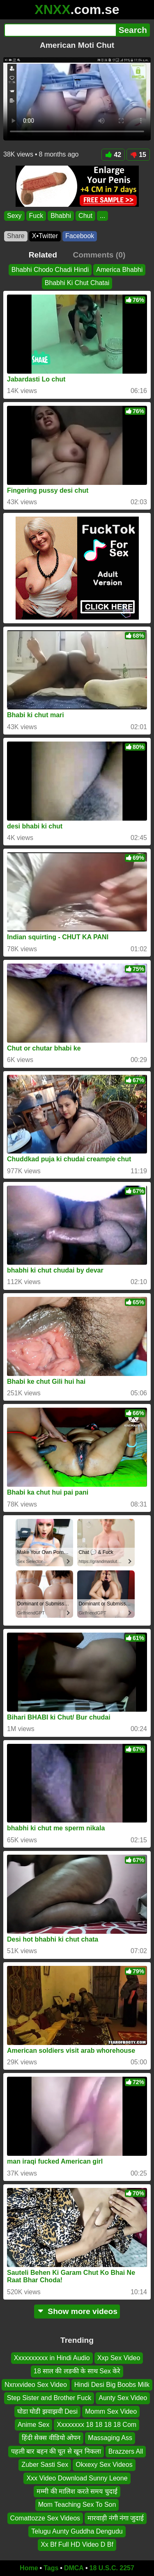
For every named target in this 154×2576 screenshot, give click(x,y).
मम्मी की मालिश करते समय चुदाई (77, 2491)
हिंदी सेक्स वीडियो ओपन (51, 2438)
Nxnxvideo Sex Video (36, 2384)
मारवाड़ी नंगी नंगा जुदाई (115, 2518)
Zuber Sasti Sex (44, 2464)
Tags (51, 2567)
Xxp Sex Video (118, 2357)
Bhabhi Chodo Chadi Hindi (50, 269)
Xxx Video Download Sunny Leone (76, 2478)
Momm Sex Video (111, 2411)
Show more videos (77, 2311)
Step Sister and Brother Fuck (49, 2398)
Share (16, 235)
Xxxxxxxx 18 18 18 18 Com (96, 2424)
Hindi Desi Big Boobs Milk (111, 2384)
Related (43, 254)
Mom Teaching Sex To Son (77, 2504)
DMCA (74, 2567)
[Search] (60, 30)
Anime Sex (33, 2424)
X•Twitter (45, 235)
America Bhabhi (119, 269)
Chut (85, 215)
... (102, 215)
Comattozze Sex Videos (45, 2518)
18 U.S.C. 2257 (112, 2567)
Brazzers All (125, 2451)
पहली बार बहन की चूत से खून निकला (56, 2451)
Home (29, 2567)
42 (113, 154)
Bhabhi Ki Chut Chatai (77, 283)
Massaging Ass (110, 2438)
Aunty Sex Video (123, 2398)
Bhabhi (61, 215)
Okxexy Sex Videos (104, 2464)
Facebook (79, 235)
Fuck (36, 215)
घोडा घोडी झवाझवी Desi (47, 2411)
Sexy (14, 215)
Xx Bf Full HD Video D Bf (77, 2544)
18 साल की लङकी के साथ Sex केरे (77, 2371)
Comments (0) (99, 254)
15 (138, 154)
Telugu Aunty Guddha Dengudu (76, 2531)
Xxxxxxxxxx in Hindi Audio (52, 2357)
